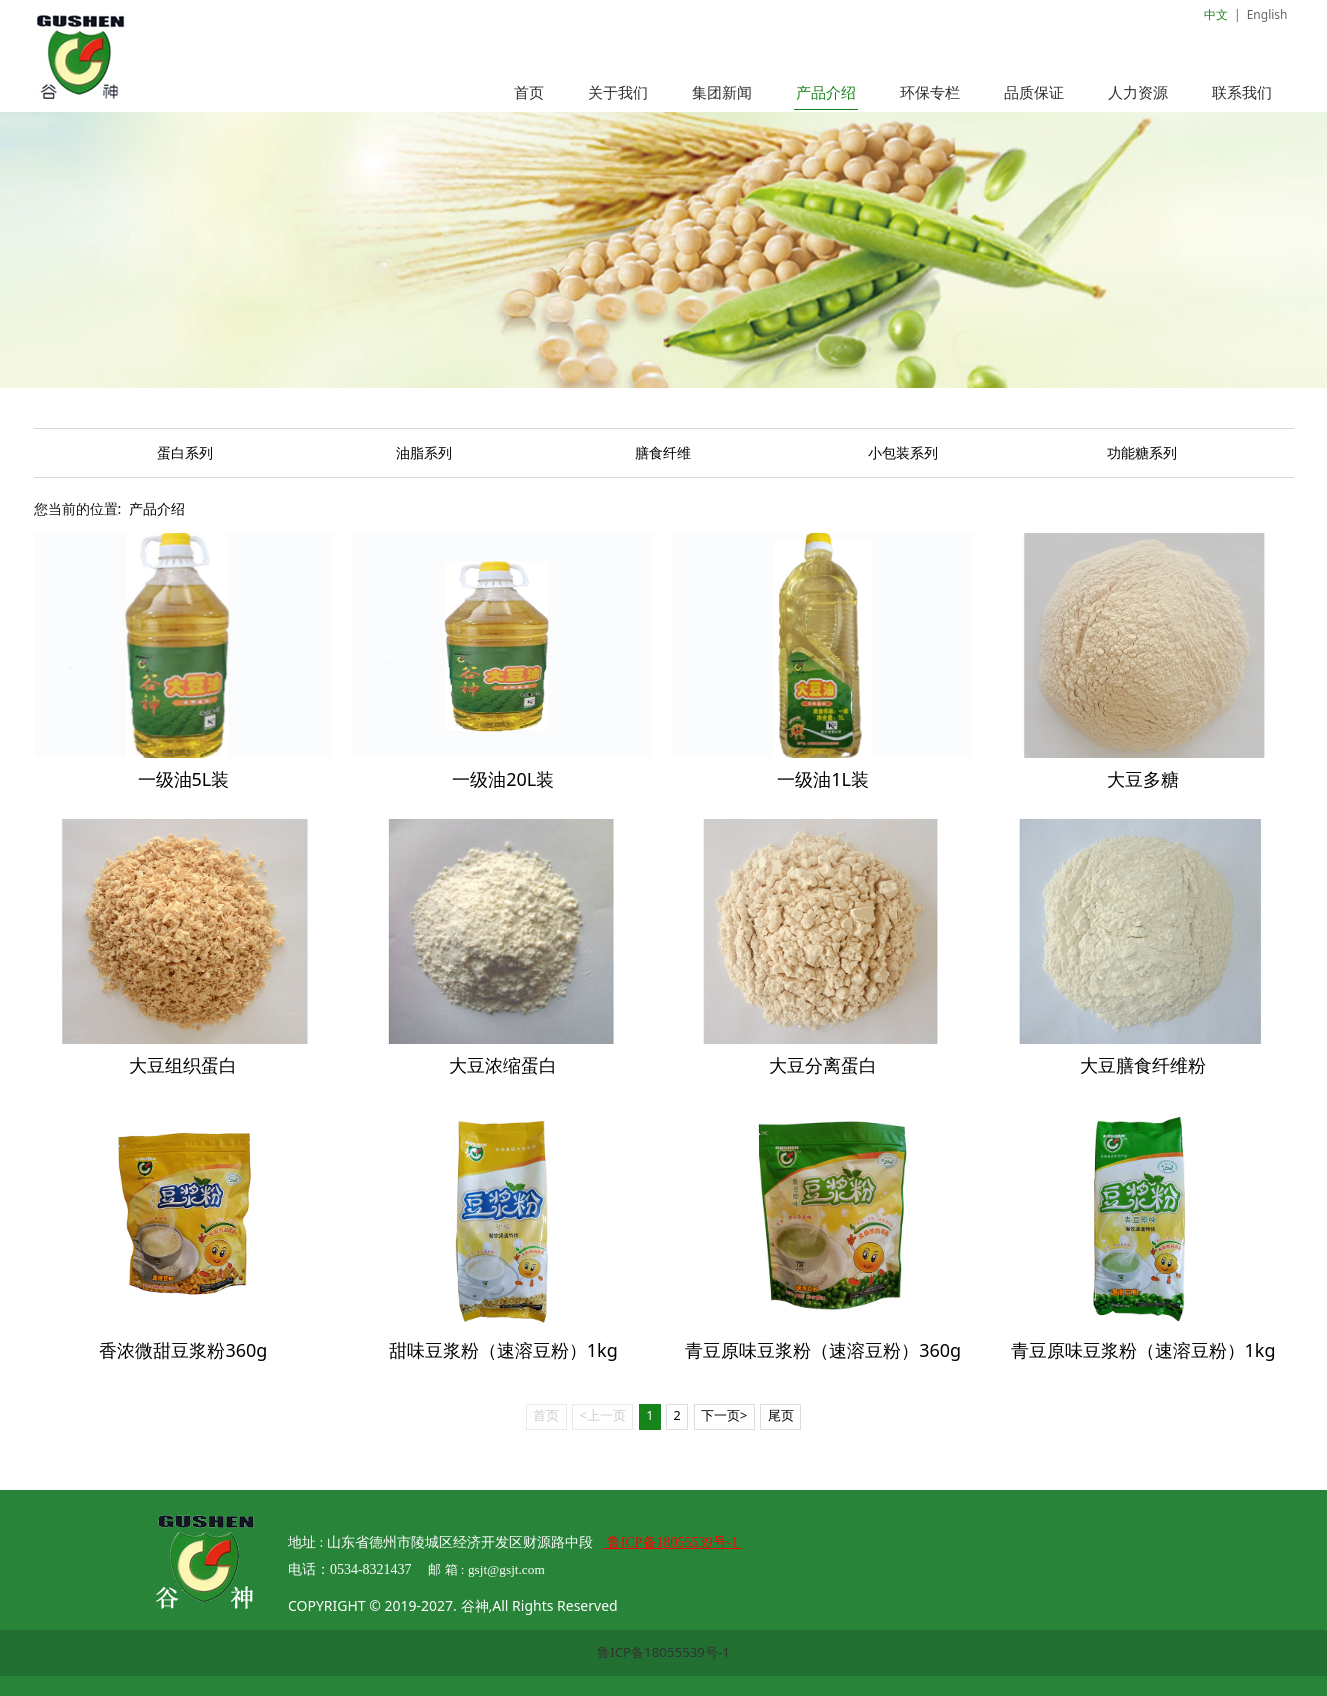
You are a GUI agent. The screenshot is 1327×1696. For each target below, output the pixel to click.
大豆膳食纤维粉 (1143, 1065)
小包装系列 (903, 452)
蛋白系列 (185, 452)
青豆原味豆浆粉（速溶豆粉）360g (823, 1350)
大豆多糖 (1143, 779)
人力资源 (1138, 92)
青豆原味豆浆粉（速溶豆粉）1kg (1143, 1350)
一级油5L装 (184, 779)
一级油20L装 (503, 779)
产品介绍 (826, 92)
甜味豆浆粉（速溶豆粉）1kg (503, 1350)
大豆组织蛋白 (183, 1065)
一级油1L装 (823, 779)
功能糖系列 (1142, 452)
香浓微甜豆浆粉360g (183, 1350)
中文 (1216, 14)
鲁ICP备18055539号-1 (663, 1652)
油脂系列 (424, 452)
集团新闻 (722, 92)
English (1267, 14)
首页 (529, 92)
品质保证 (1034, 92)
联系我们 (1242, 92)
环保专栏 (930, 92)
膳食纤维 (663, 452)
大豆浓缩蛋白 (503, 1065)
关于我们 (618, 92)
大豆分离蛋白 (823, 1065)
